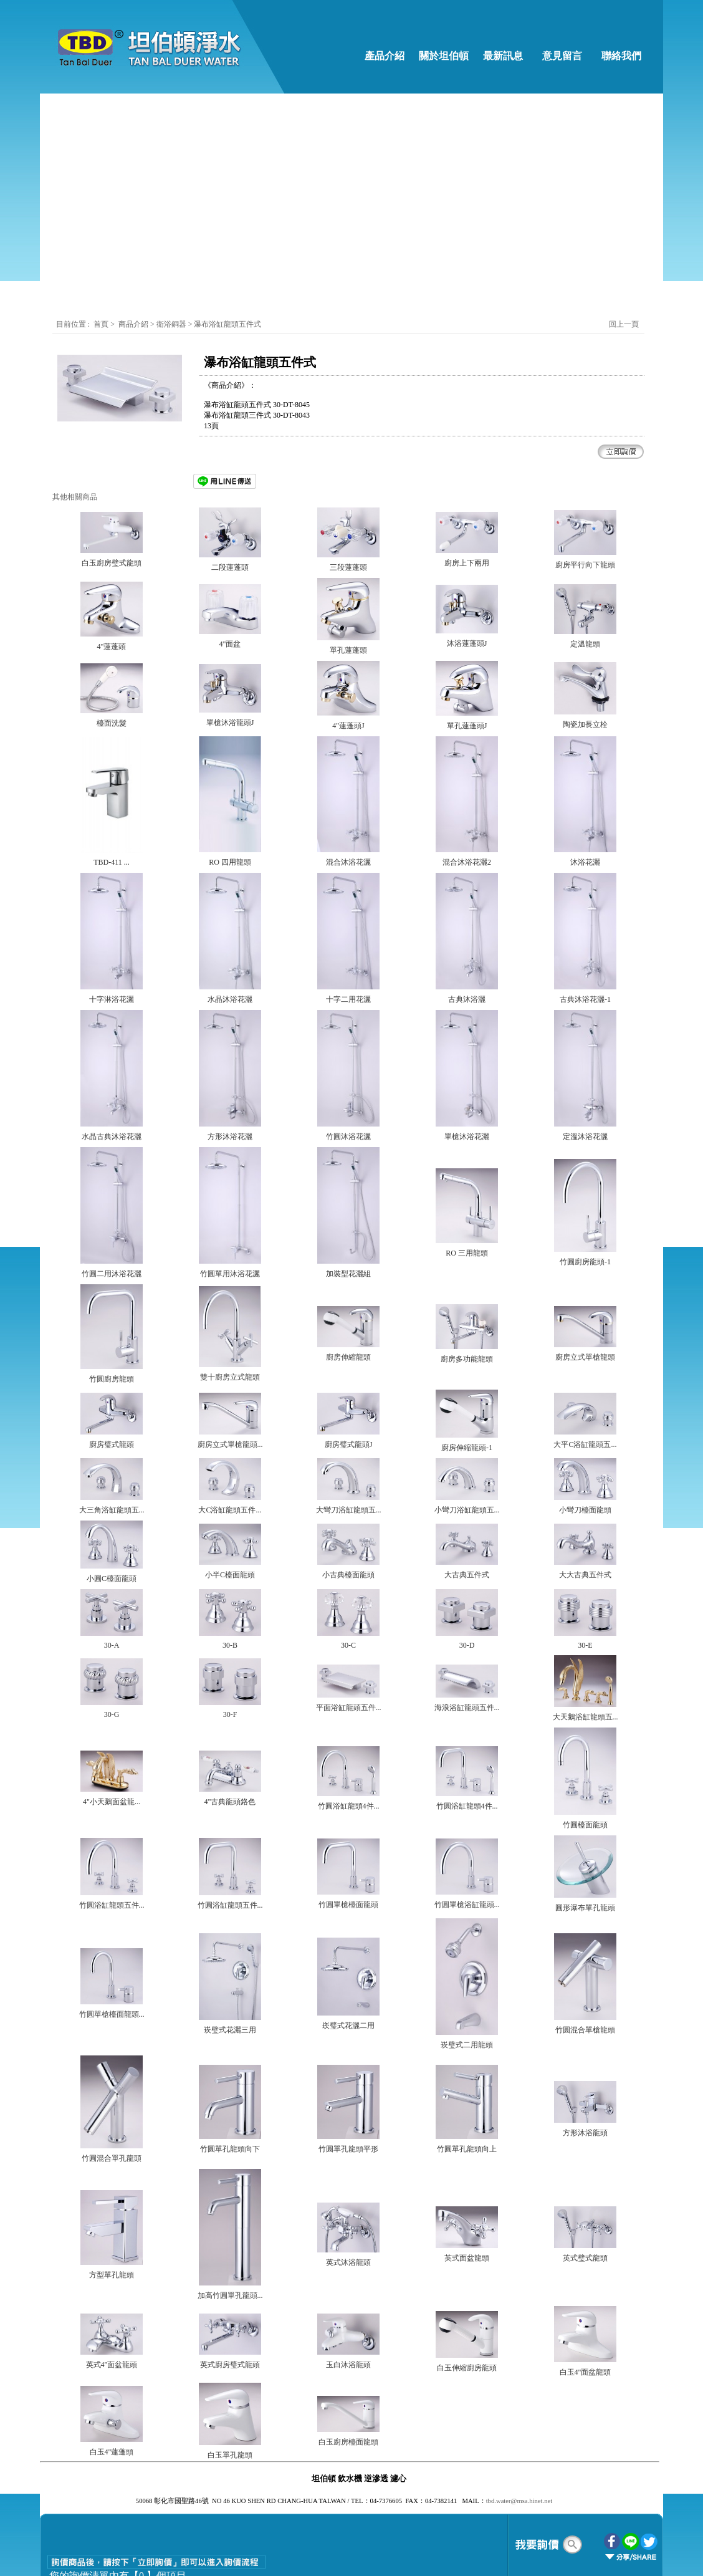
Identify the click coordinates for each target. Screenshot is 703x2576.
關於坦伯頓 (444, 55)
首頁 (100, 324)
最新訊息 (503, 55)
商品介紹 (133, 324)
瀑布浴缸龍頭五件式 (227, 324)
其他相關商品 (74, 497)
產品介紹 (384, 55)
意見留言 (562, 55)
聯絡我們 (621, 55)
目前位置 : (74, 324)
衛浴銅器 (172, 324)
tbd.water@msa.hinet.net (519, 2500)
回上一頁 (624, 324)
